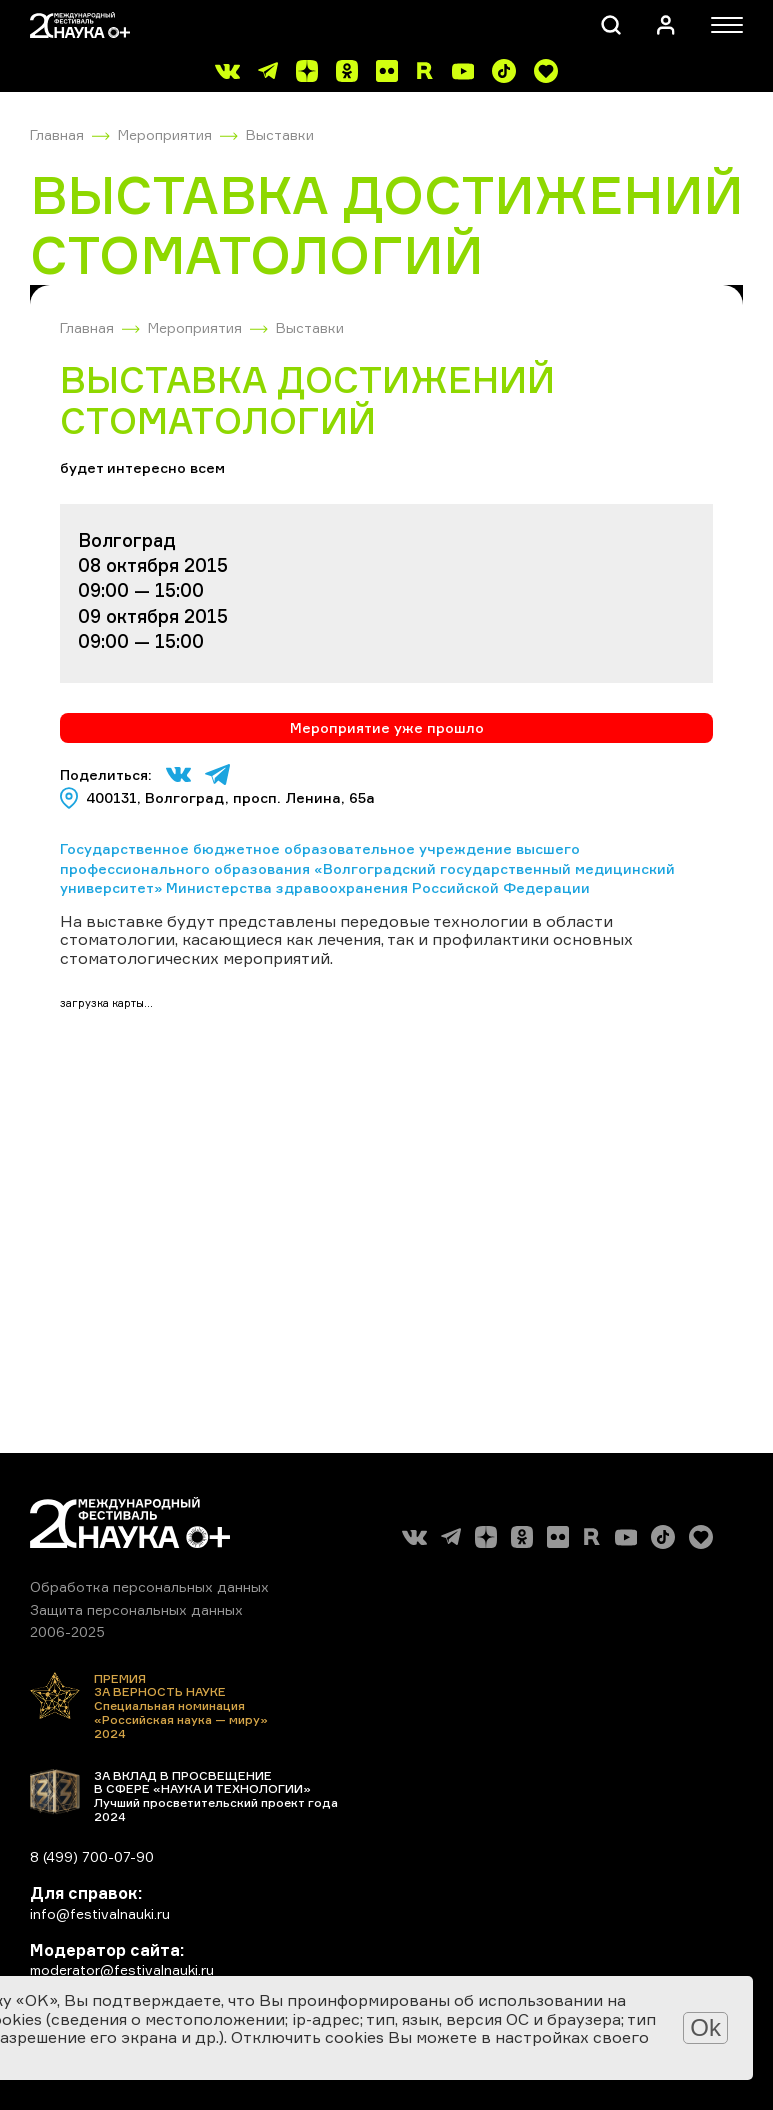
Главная (57, 134)
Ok (705, 2027)
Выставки (280, 134)
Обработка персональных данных (149, 1586)
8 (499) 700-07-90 (92, 1856)
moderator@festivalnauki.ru (122, 1969)
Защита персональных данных (136, 1609)
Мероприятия (165, 134)
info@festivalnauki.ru (100, 1913)
